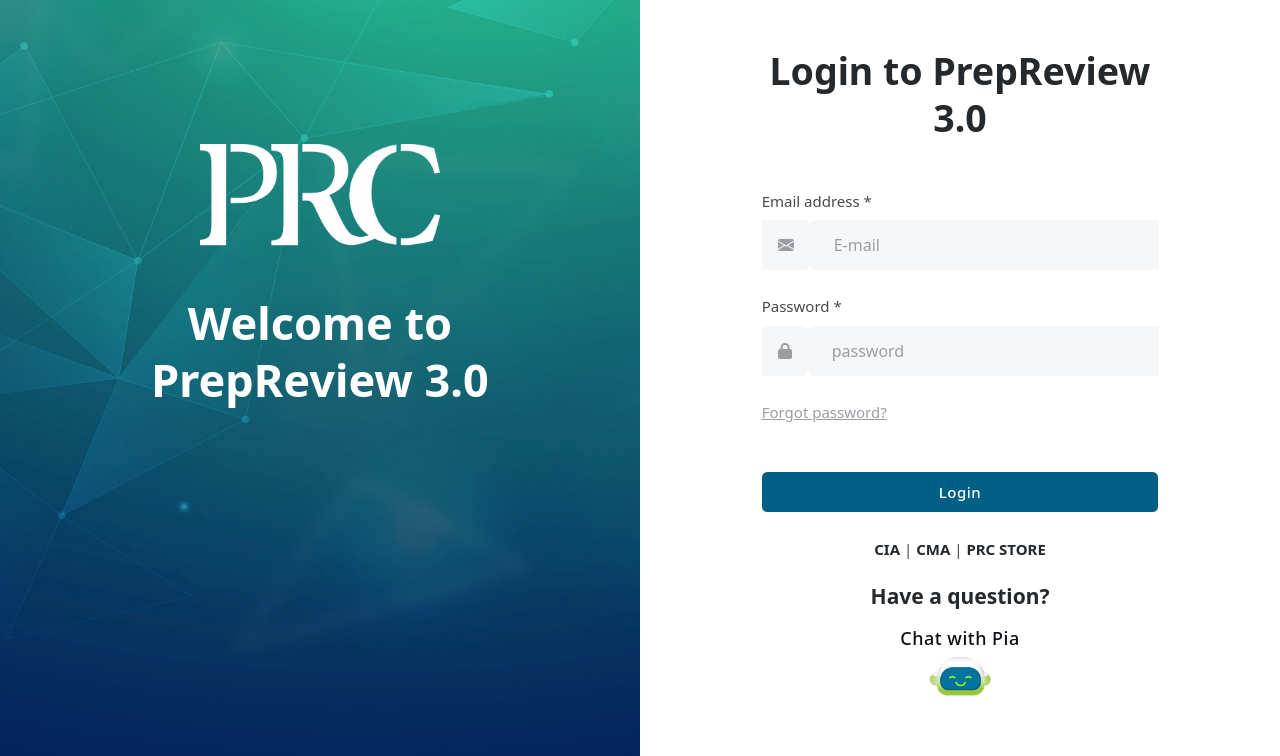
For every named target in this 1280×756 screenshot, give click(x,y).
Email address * (817, 201)
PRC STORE (1005, 549)
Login (960, 492)
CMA (933, 549)
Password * (802, 306)
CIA (887, 549)
